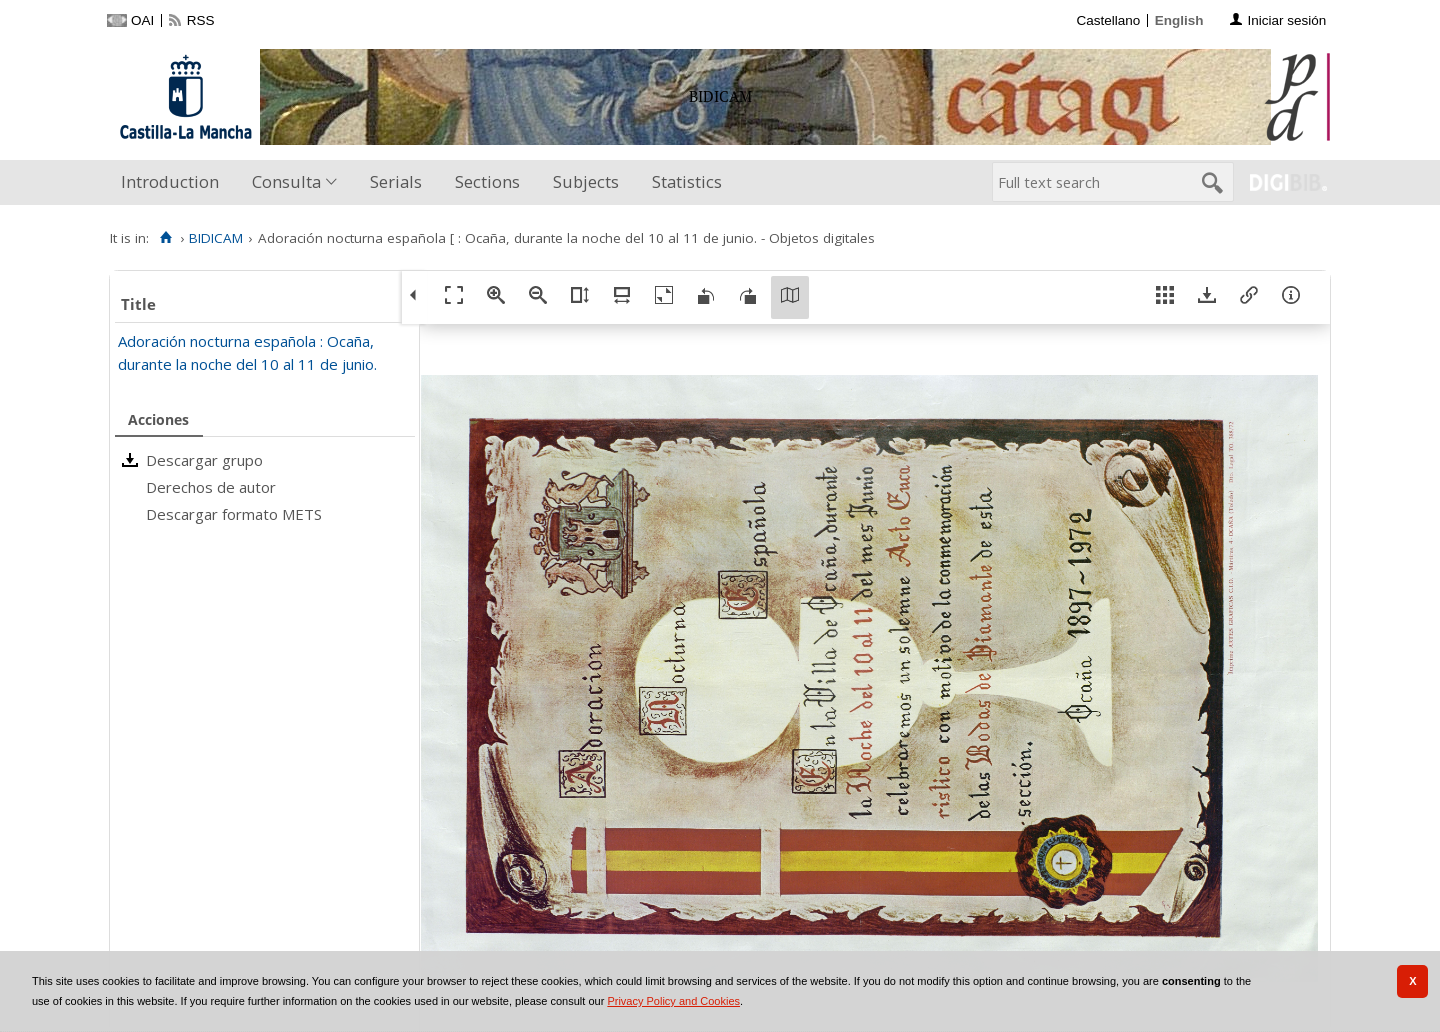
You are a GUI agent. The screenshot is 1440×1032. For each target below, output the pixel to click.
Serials (396, 181)
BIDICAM (216, 238)
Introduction (170, 181)
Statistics (687, 181)
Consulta (286, 181)
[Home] (165, 238)
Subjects (586, 181)
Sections (487, 181)
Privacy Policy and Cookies (673, 1001)
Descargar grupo (204, 460)
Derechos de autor (211, 487)
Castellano (1108, 20)
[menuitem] (174, 182)
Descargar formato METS (234, 514)
